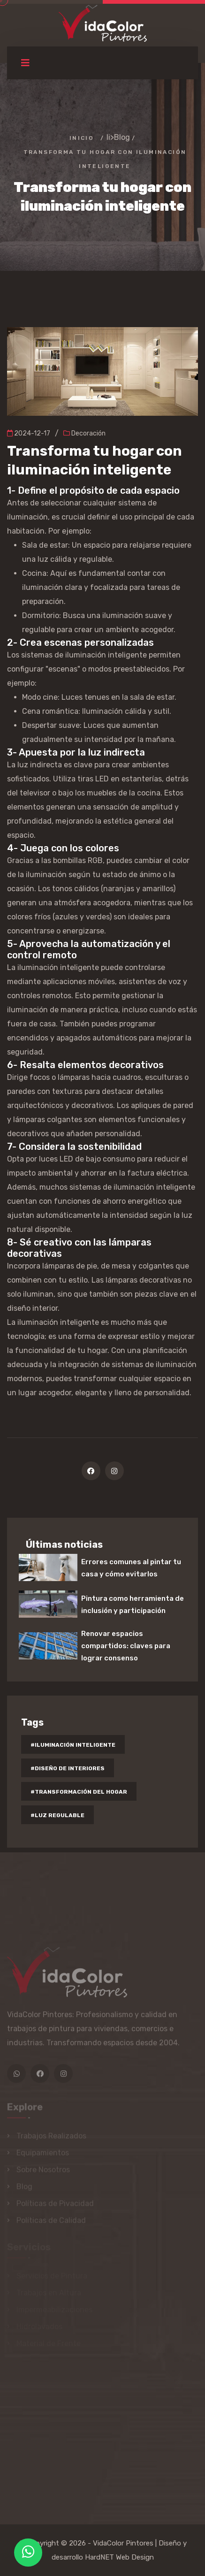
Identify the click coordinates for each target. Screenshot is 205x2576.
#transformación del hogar (78, 1792)
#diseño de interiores (67, 1768)
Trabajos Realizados (51, 2137)
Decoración (84, 433)
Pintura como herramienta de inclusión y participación (132, 1604)
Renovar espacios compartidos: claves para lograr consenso (125, 1645)
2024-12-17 (28, 433)
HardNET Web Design (119, 2557)
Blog (122, 137)
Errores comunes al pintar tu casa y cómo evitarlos (131, 1568)
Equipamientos (42, 2154)
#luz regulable (57, 1815)
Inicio (81, 138)
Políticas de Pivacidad (55, 2205)
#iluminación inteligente (72, 1745)
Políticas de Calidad (51, 2221)
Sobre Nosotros (43, 2171)
